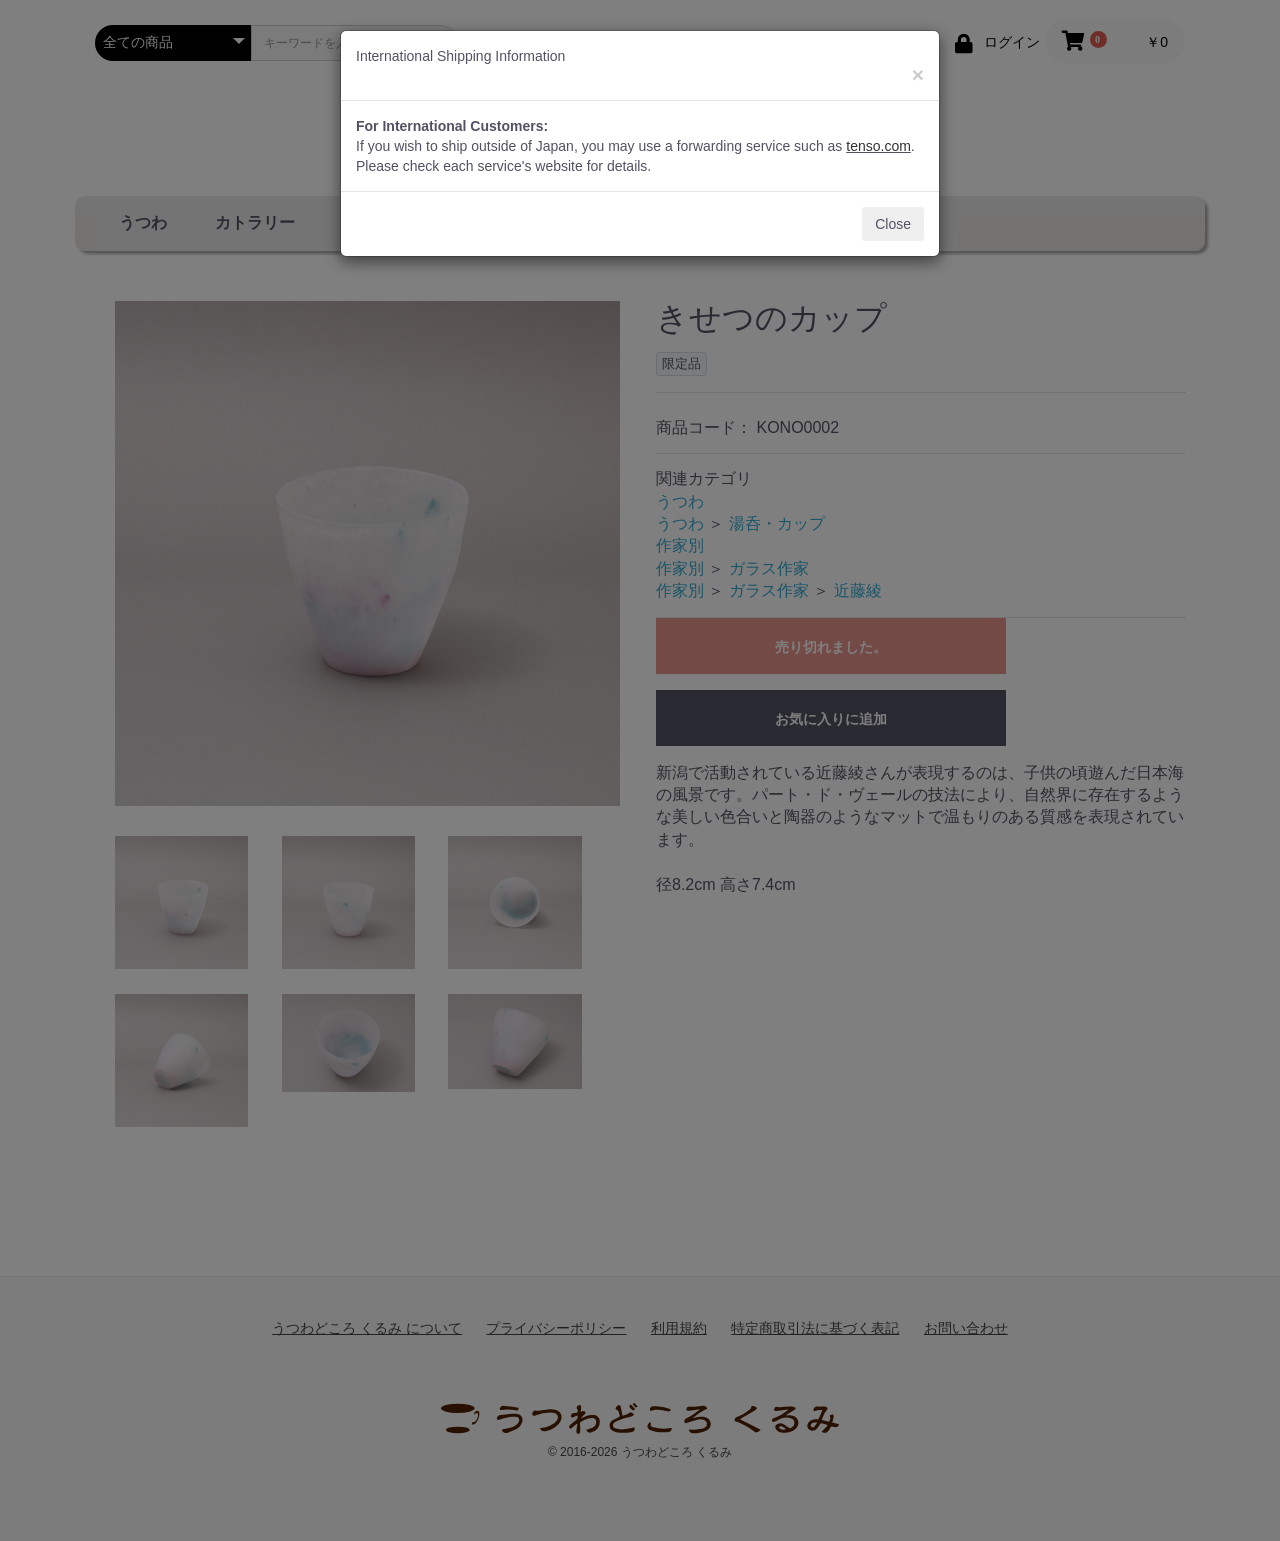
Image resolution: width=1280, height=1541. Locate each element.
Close (893, 224)
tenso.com (878, 146)
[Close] (918, 74)
